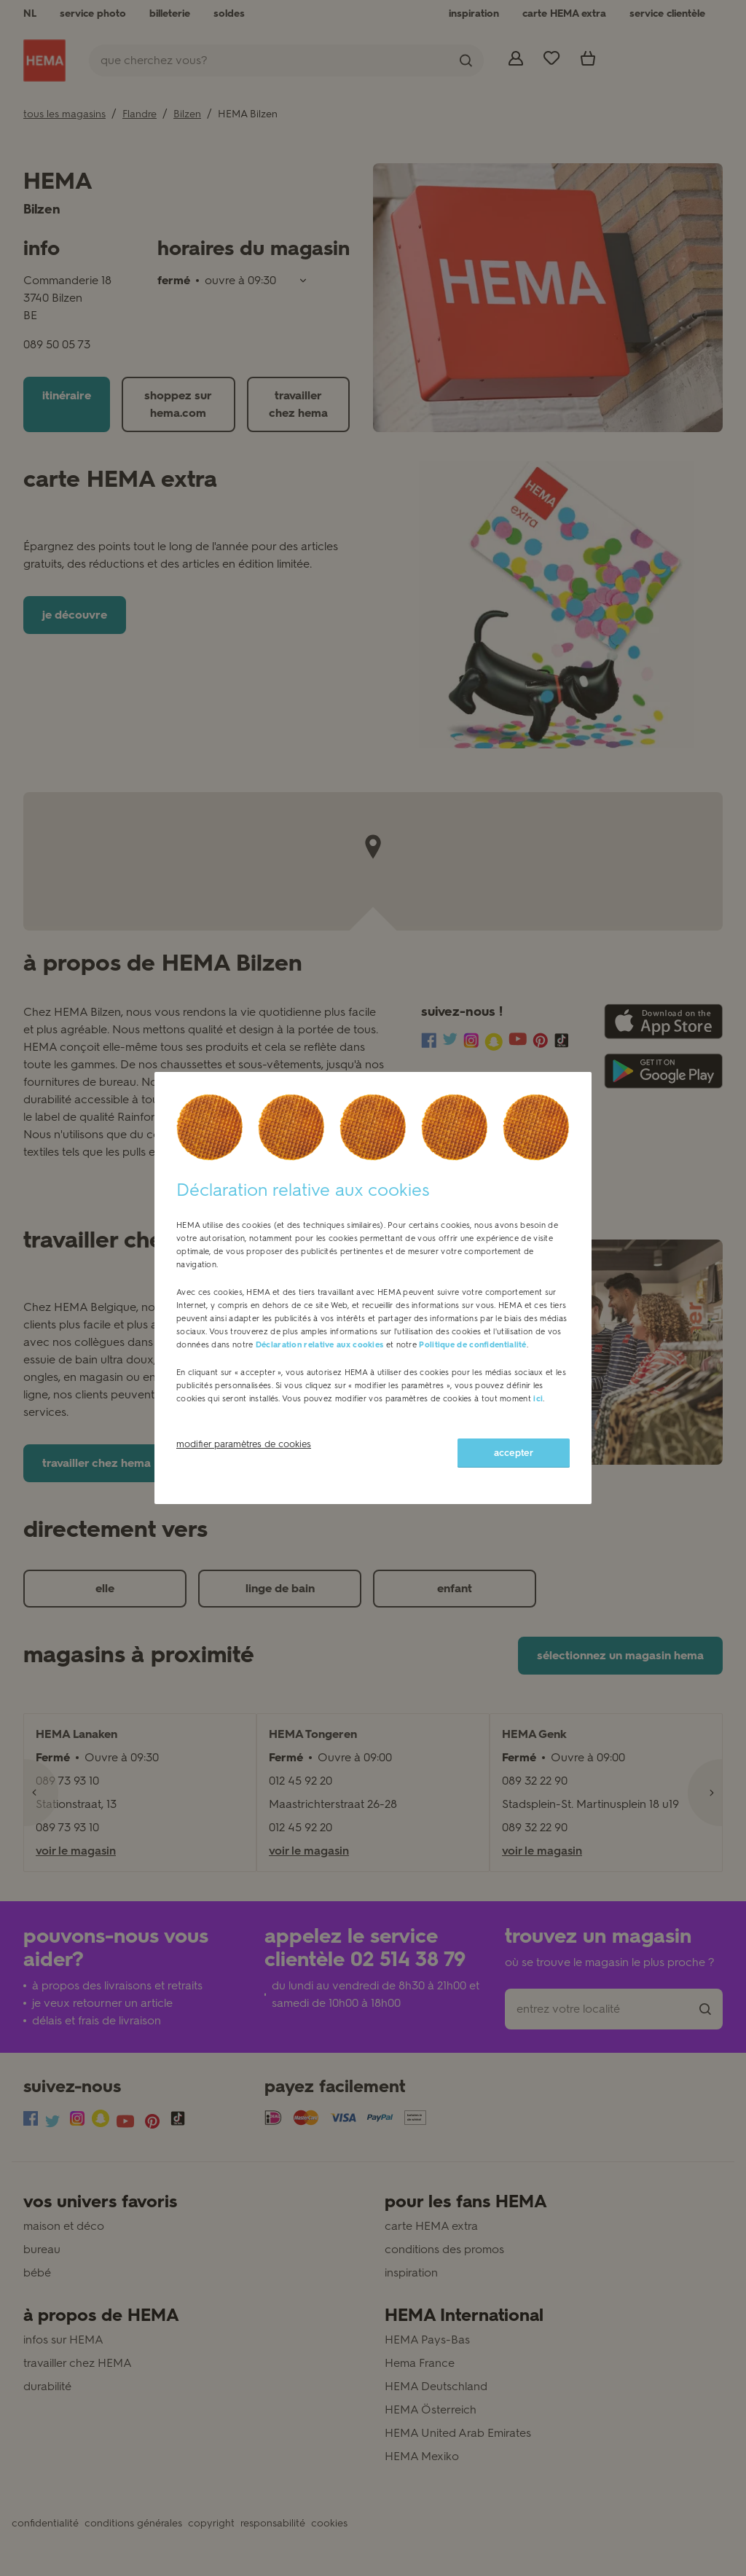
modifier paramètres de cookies (243, 1443)
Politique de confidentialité (472, 1345)
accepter (513, 1452)
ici (538, 1399)
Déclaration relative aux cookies (320, 1345)
